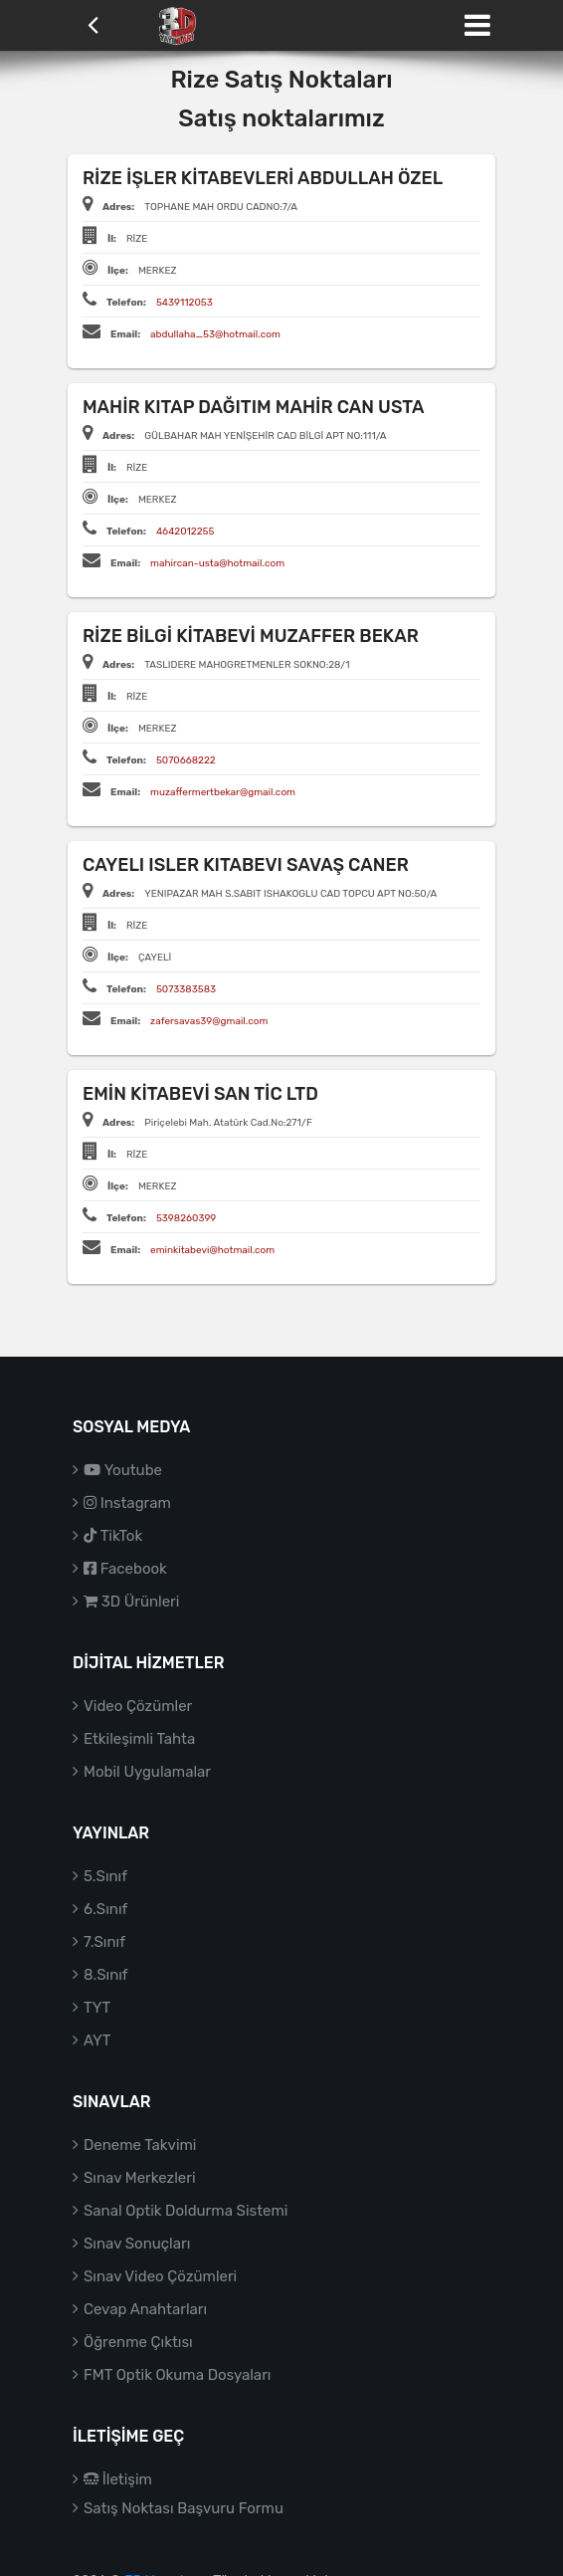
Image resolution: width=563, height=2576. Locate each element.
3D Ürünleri (131, 1601)
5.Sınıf (105, 1876)
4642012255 (185, 531)
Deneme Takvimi (140, 2145)
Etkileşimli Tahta (139, 1739)
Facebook (125, 1569)
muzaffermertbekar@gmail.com (222, 792)
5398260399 (186, 1218)
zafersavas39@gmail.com (209, 1021)
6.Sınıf (105, 1909)
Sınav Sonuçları (137, 2244)
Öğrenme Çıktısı (138, 2342)
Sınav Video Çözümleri (160, 2276)
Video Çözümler (138, 1706)
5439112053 (184, 303)
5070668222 (186, 760)
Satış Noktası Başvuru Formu (183, 2508)
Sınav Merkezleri (140, 2178)
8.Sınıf (106, 1975)
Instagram (127, 1503)
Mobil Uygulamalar (147, 1772)
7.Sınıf (104, 1942)
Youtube (123, 1470)
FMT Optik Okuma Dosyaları (177, 2375)
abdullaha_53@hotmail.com (215, 334)
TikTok (113, 1536)
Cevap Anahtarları (145, 2309)
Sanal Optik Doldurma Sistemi (185, 2211)
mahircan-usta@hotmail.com (217, 563)
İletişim (118, 2479)
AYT (97, 2040)
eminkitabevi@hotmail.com (212, 1250)
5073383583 (186, 989)
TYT (97, 2008)
